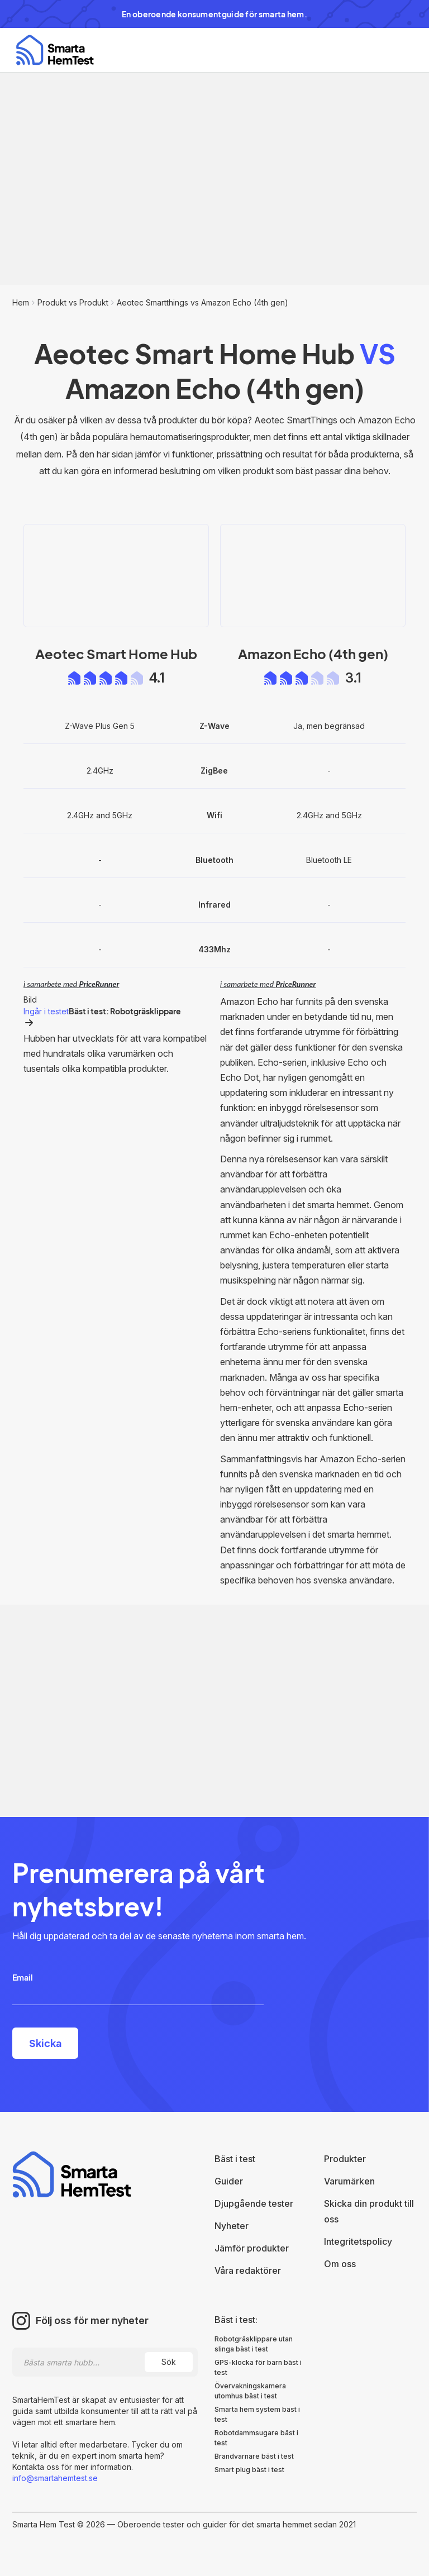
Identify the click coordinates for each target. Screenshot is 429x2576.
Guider (228, 2181)
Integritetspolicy (358, 2241)
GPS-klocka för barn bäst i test (258, 2367)
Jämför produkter (251, 2248)
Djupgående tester (253, 2203)
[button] (398, 50)
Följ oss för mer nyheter (92, 2320)
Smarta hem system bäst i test (257, 2414)
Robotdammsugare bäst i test (256, 2438)
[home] (55, 50)
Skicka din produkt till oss (369, 2211)
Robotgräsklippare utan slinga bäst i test (253, 2344)
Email (22, 1977)
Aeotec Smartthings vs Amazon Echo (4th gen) (202, 302)
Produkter (345, 2158)
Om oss (340, 2263)
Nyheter (231, 2225)
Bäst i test (234, 2158)
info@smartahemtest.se (55, 2478)
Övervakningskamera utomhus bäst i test (250, 2391)
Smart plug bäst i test (249, 2469)
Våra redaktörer (247, 2270)
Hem (20, 302)
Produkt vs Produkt (72, 302)
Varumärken (349, 2181)
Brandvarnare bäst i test (254, 2456)
